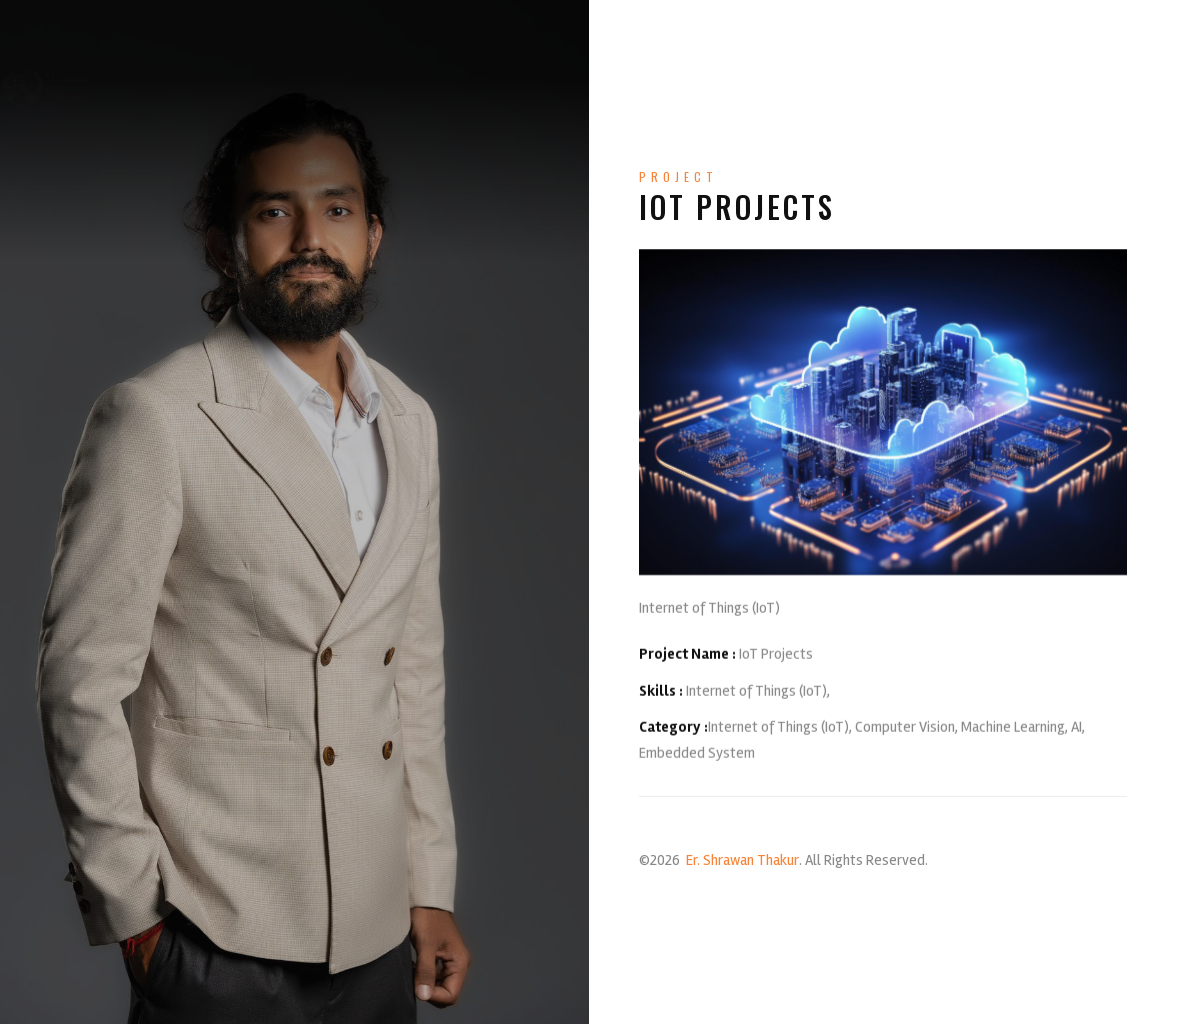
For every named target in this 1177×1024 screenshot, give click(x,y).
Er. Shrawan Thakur (742, 860)
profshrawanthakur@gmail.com (364, 995)
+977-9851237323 (554, 995)
